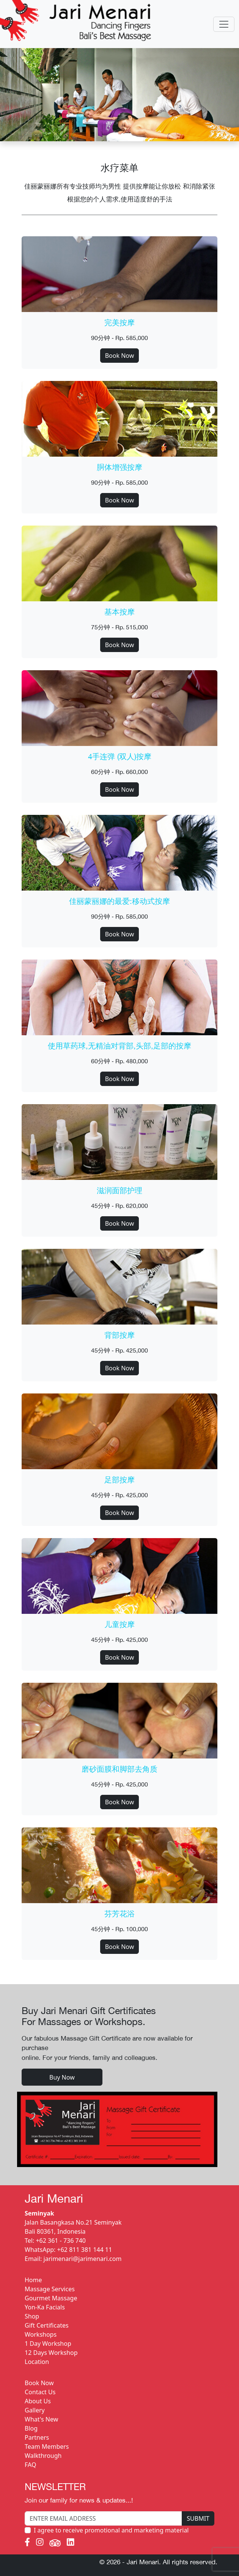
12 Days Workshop (51, 2352)
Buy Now (62, 2077)
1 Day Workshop (48, 2343)
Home (33, 2280)
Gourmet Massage (51, 2298)
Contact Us (40, 2392)
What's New (41, 2419)
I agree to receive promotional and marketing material (111, 2530)
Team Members (47, 2446)
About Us (38, 2401)
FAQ (30, 2465)
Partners (37, 2437)
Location (37, 2362)
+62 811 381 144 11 (84, 2249)
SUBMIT (198, 2518)
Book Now (119, 355)
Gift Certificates (47, 2325)
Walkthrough (43, 2455)
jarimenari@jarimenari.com (83, 2259)
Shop (32, 2316)
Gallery (35, 2410)
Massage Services (50, 2289)
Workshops (41, 2334)
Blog (31, 2428)
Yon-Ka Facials (45, 2307)
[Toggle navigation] (223, 24)
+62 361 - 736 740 (61, 2240)
